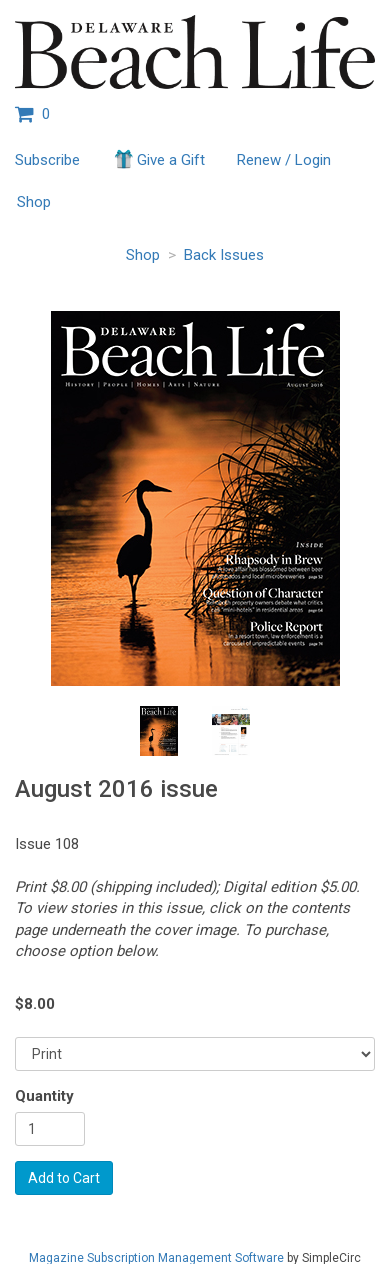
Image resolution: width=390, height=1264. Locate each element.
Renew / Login (284, 160)
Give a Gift (158, 159)
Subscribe (47, 160)
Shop (34, 202)
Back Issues (224, 255)
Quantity (44, 1096)
